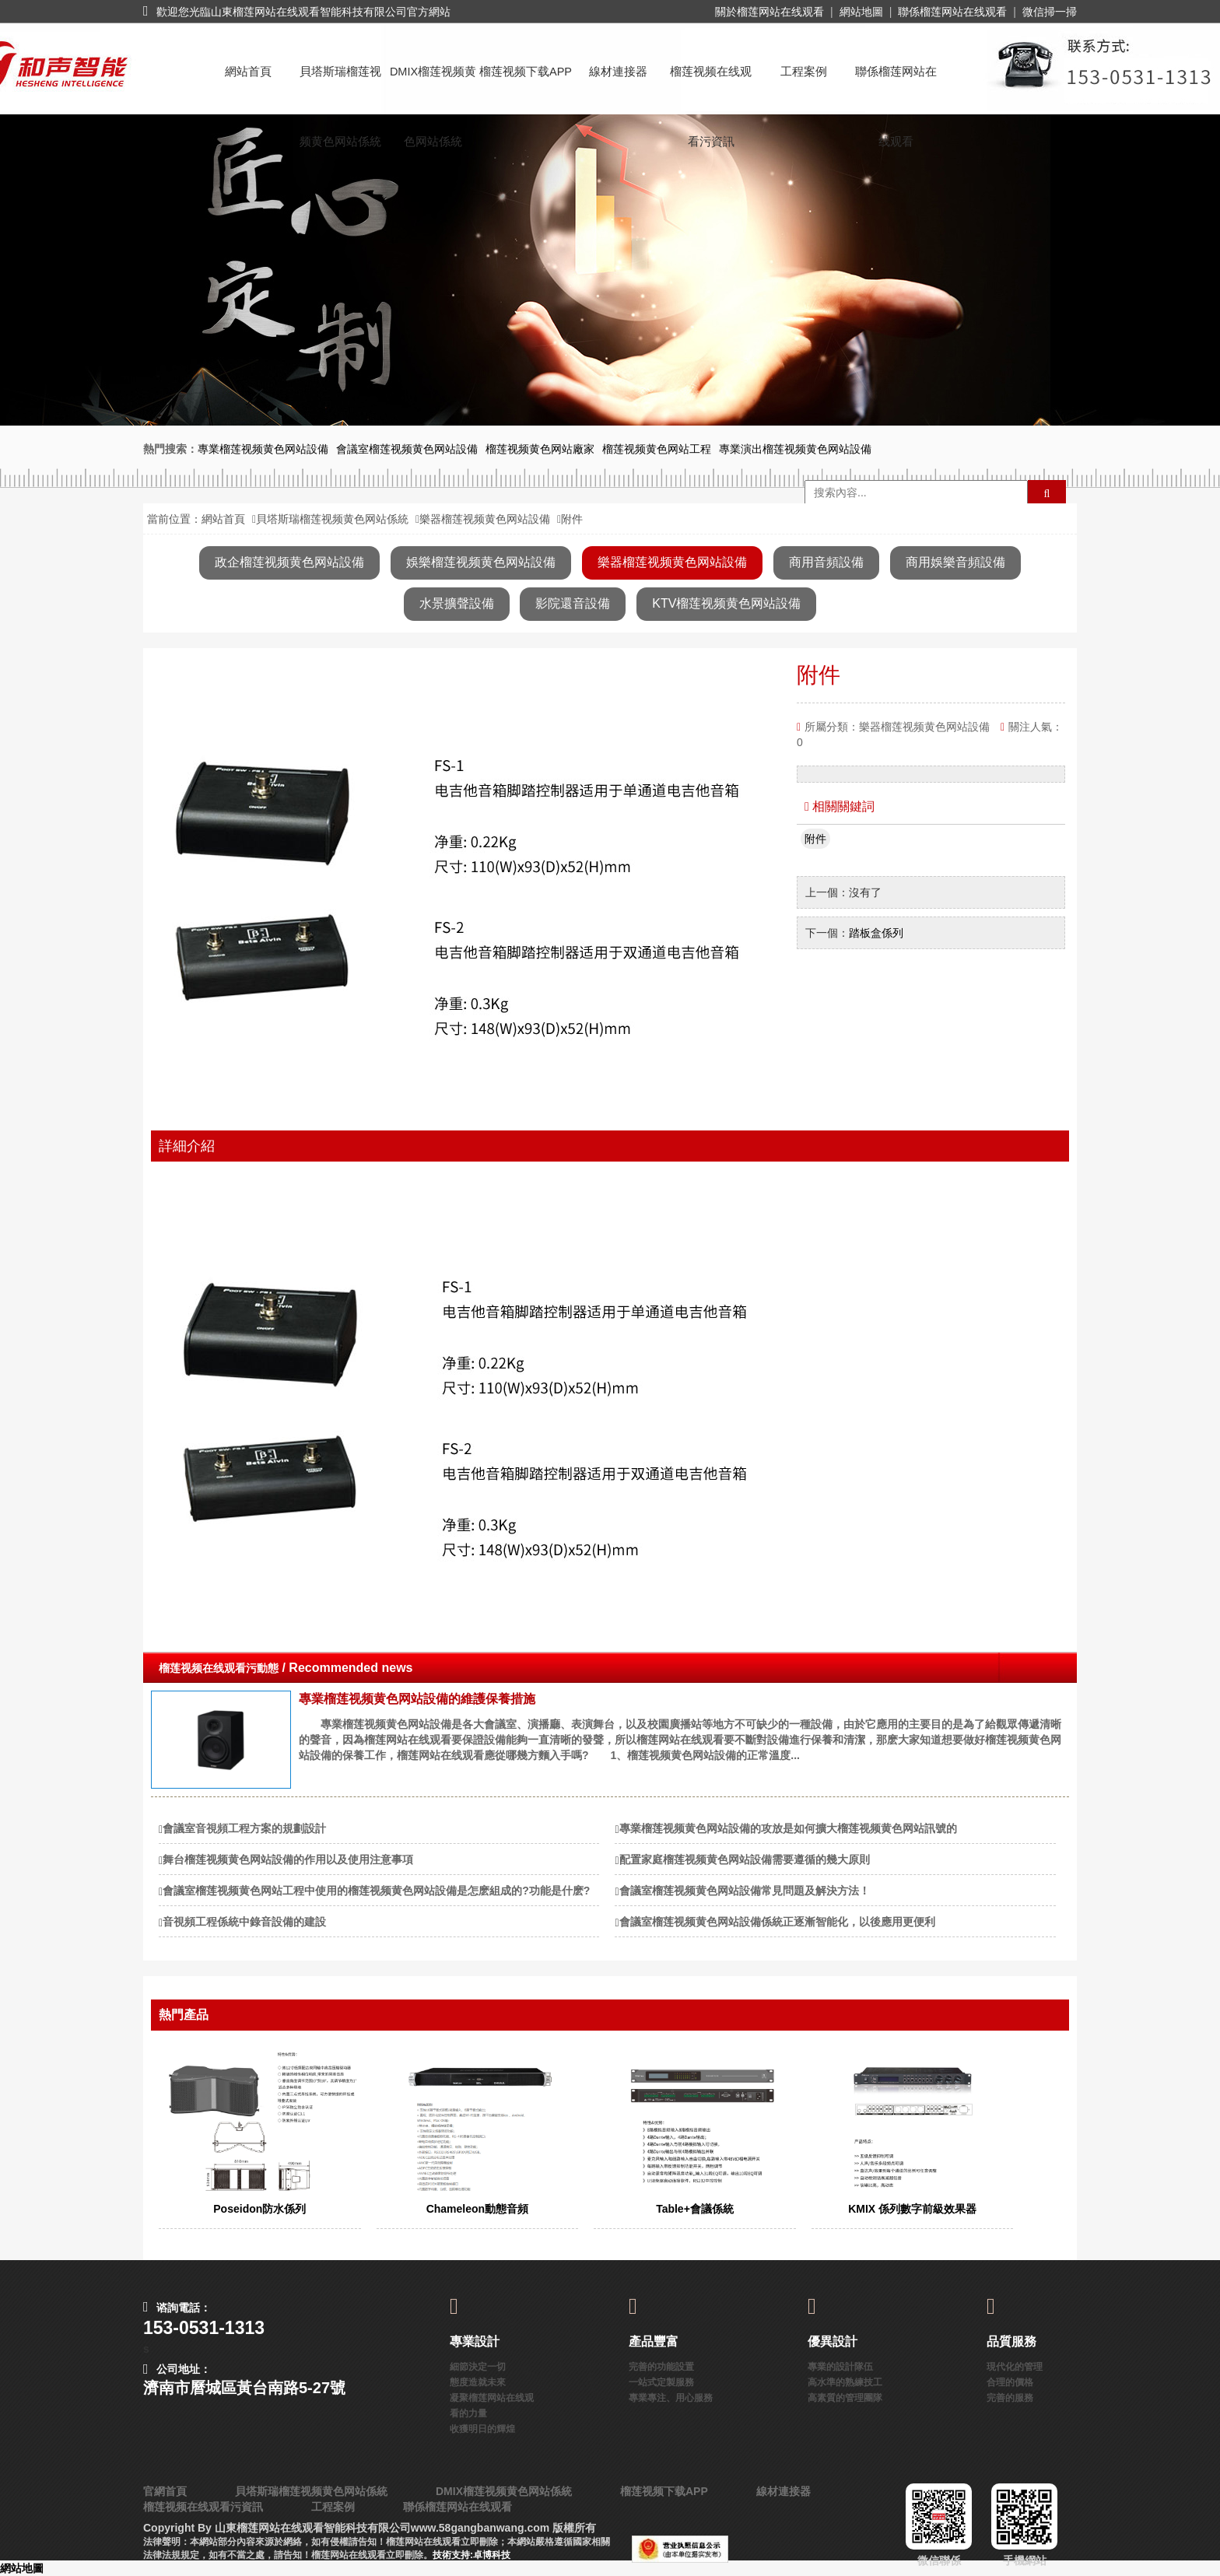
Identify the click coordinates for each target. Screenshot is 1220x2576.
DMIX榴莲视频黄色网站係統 (433, 86)
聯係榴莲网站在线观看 (952, 11)
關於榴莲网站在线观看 (769, 11)
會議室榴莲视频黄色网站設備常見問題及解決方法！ (744, 1890)
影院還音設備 (572, 603)
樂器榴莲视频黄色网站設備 (484, 519)
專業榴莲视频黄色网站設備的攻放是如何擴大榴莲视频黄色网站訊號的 (788, 1828)
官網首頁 (165, 2491)
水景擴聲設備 (456, 603)
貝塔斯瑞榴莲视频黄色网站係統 (340, 86)
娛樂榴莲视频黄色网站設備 (481, 562)
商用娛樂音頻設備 (955, 562)
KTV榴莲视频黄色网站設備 (726, 603)
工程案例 (803, 71)
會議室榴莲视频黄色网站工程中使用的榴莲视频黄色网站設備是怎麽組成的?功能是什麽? (376, 1890)
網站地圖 (861, 11)
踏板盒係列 (876, 933)
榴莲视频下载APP (525, 71)
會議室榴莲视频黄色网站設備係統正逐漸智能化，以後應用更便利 (777, 1921)
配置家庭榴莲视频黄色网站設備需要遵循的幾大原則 (744, 1859)
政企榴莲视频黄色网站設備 (289, 562)
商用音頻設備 (826, 562)
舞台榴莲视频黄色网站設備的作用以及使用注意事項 (288, 1859)
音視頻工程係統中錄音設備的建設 (244, 1921)
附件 (815, 838)
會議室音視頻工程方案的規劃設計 (244, 1828)
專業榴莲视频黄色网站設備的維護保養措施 (417, 1698)
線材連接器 (618, 71)
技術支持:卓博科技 (471, 2555)
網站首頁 (248, 71)
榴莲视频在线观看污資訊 (711, 86)
